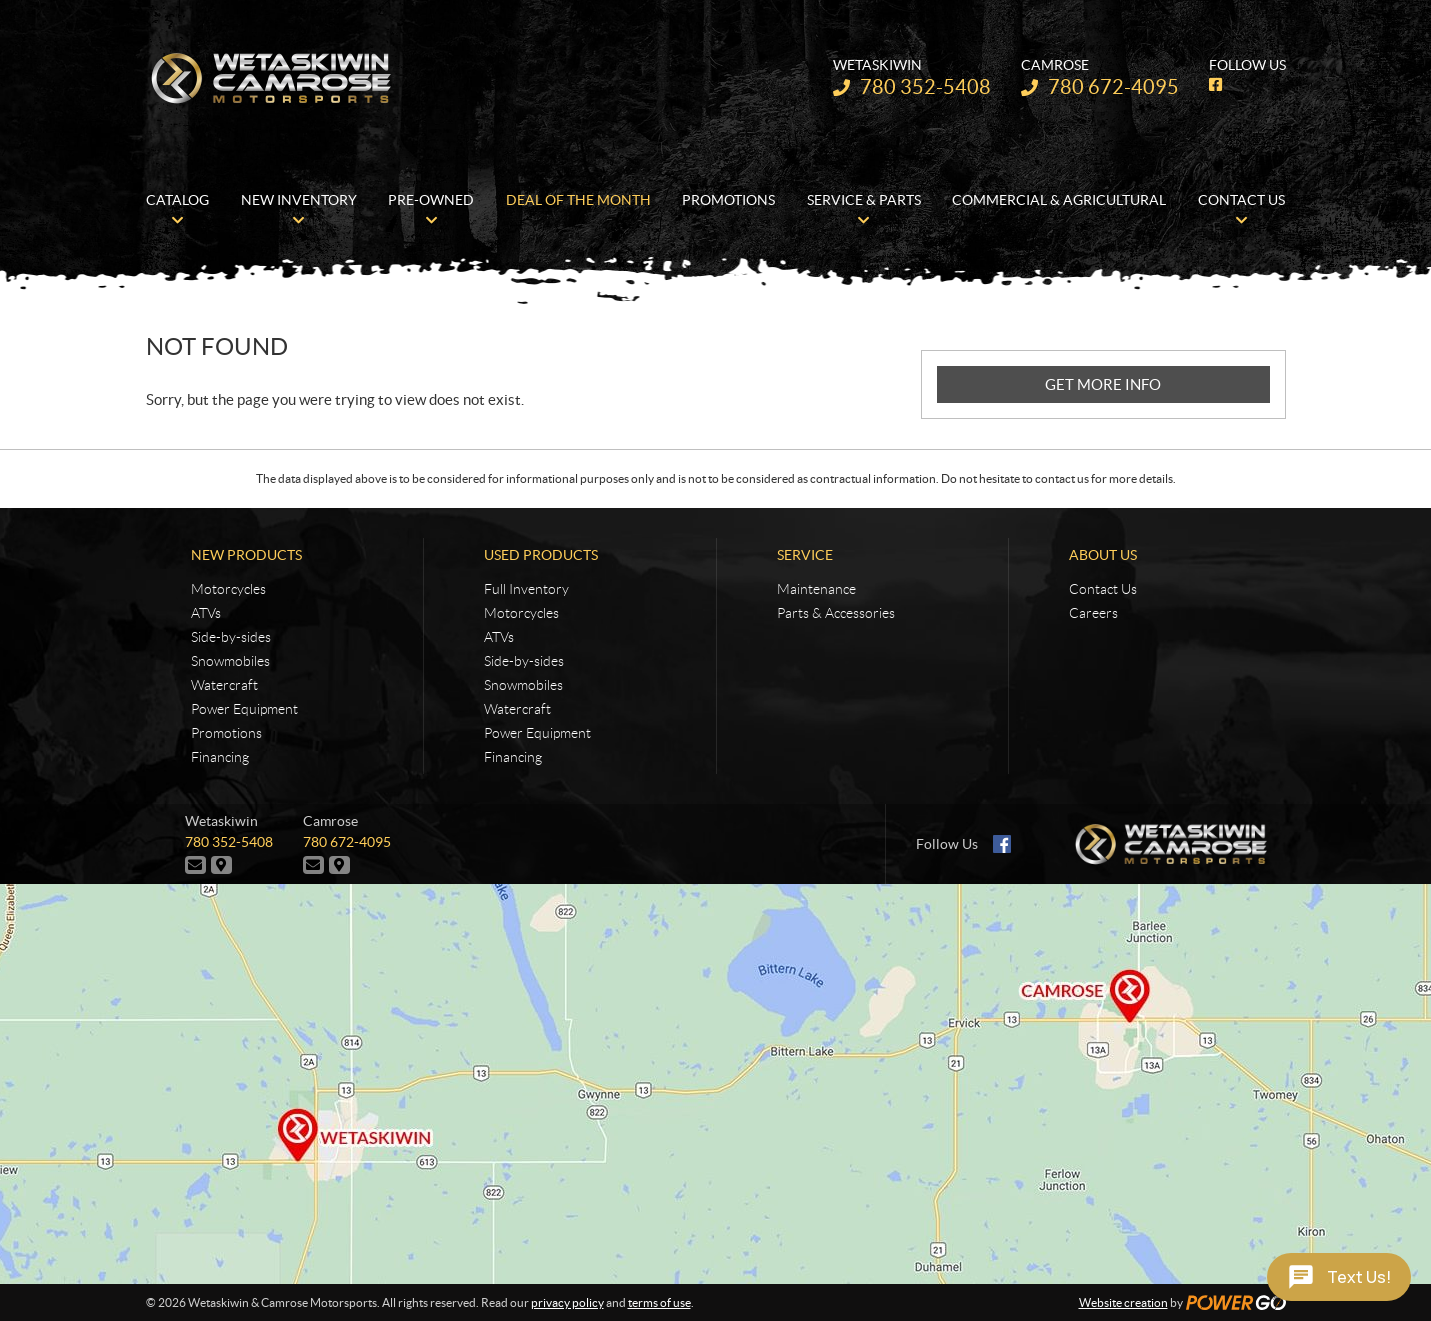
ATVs (206, 613)
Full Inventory (526, 589)
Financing (220, 757)
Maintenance (816, 589)
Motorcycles (228, 589)
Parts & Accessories (836, 613)
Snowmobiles (230, 661)
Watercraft (224, 685)
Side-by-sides (231, 637)
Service (805, 555)
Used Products (541, 555)
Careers (1093, 613)
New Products (246, 555)
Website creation (1123, 1302)
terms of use (659, 1302)
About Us (1103, 555)
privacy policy (567, 1302)
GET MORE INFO (1103, 384)
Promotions (226, 733)
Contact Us (1103, 589)
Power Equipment (244, 709)
